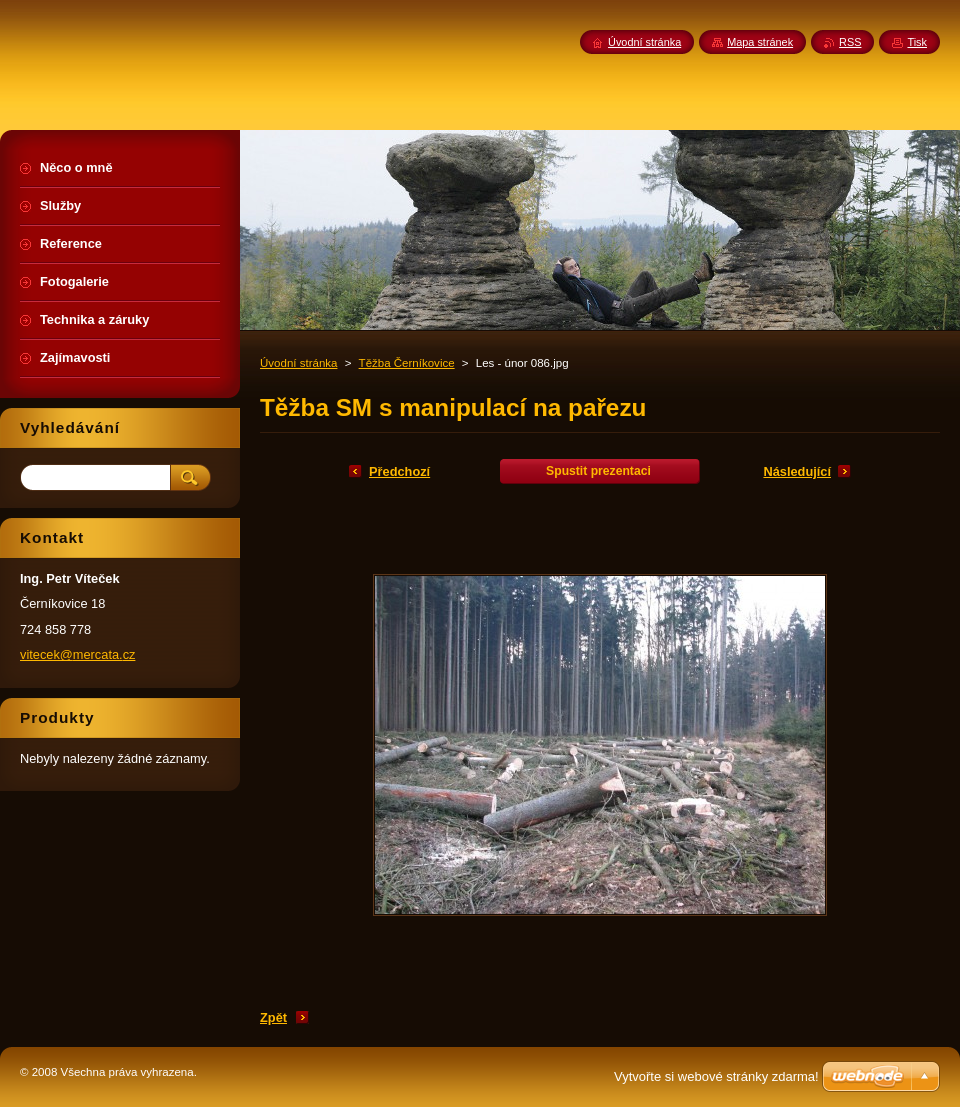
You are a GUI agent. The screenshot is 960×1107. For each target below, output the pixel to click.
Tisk (917, 42)
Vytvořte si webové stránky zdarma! (716, 1076)
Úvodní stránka (298, 363)
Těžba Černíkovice (407, 363)
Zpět (273, 1017)
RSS (850, 42)
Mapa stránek (760, 42)
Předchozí (399, 471)
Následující (797, 471)
